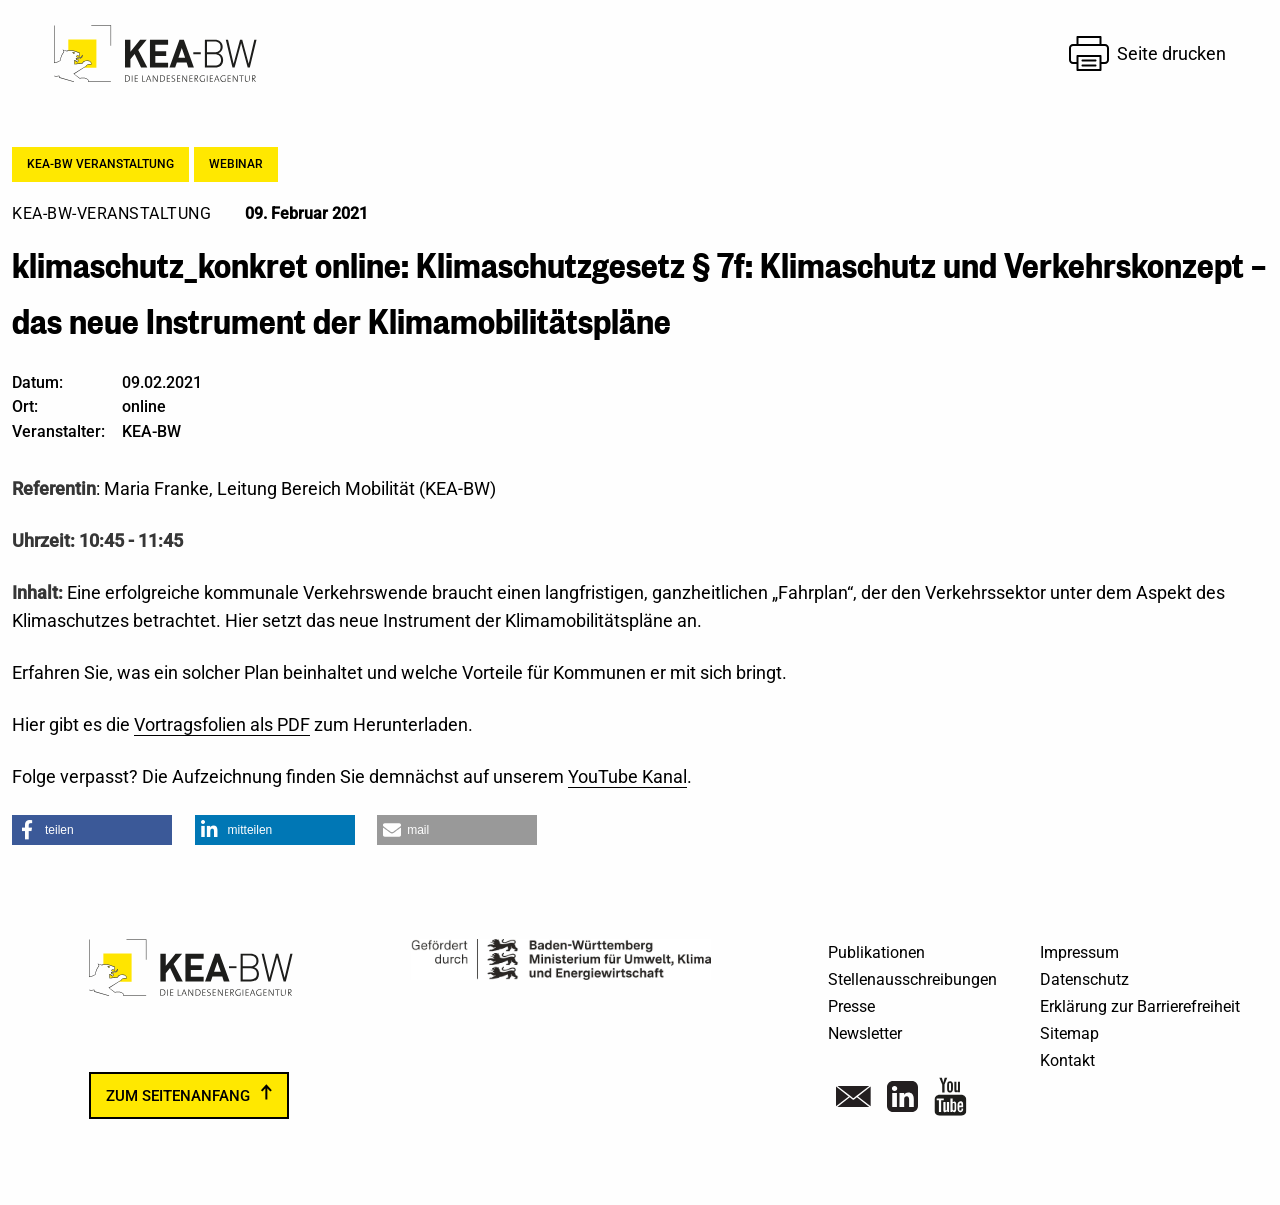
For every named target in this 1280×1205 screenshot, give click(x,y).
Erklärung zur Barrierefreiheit (1140, 1006)
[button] (92, 830)
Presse (851, 1006)
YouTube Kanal (627, 776)
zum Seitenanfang (178, 1095)
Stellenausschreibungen (912, 979)
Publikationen (876, 952)
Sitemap (1069, 1033)
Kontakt (1067, 1060)
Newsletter (865, 1033)
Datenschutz (1084, 979)
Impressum (1079, 952)
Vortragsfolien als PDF (222, 724)
